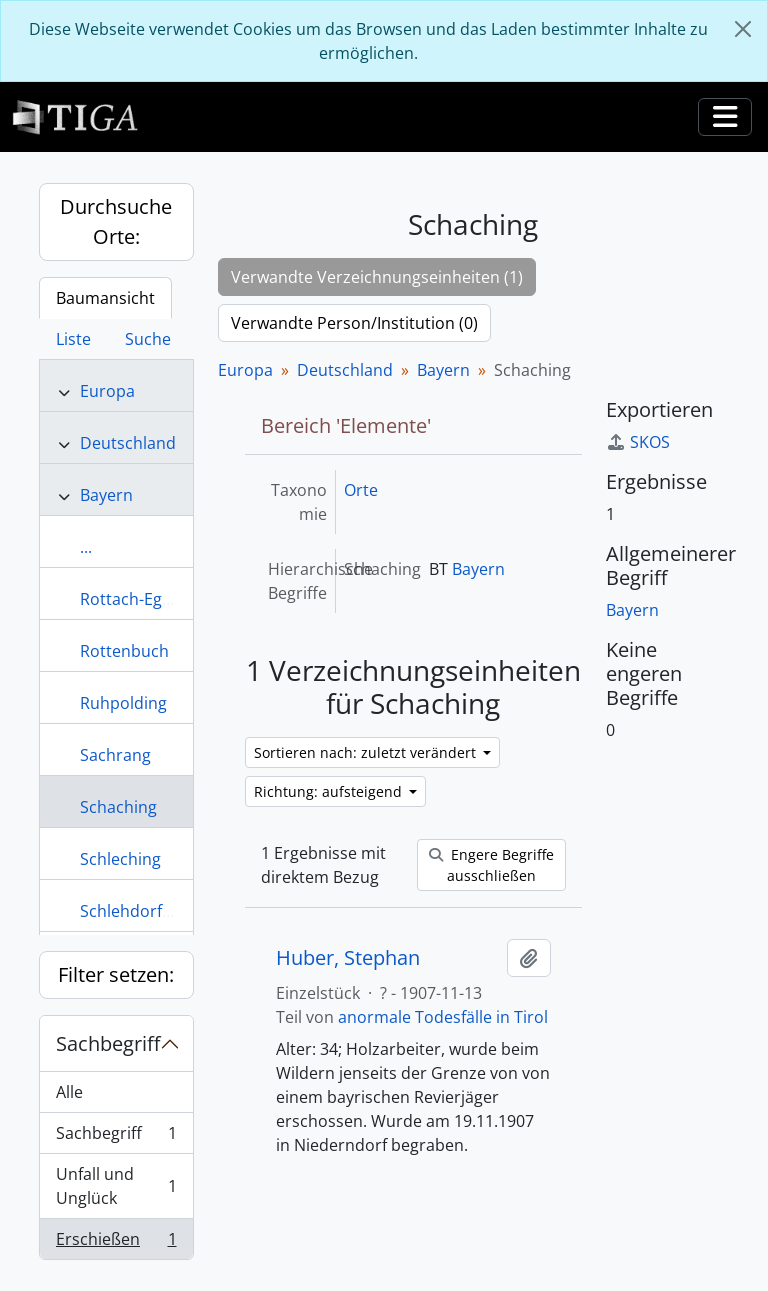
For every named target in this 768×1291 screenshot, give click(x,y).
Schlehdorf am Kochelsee (175, 911)
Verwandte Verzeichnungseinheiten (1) (377, 277)
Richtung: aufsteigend (330, 791)
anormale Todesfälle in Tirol (443, 1017)
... (86, 547)
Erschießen (116, 1243)
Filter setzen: (116, 974)
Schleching (120, 859)
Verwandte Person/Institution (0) (354, 323)
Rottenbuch (124, 651)
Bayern (106, 495)
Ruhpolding (123, 703)
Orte (361, 490)
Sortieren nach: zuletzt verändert (367, 752)
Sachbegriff (108, 1043)
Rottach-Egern (134, 599)
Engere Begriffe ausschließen (491, 865)
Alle (69, 1092)
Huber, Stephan (348, 958)
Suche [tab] (148, 339)
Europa (107, 391)
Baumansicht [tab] (105, 298)
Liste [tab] (73, 339)
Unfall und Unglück (116, 1186)
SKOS (638, 442)
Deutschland (128, 443)
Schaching (118, 807)
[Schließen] (743, 29)
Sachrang (115, 755)
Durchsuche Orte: (116, 221)
